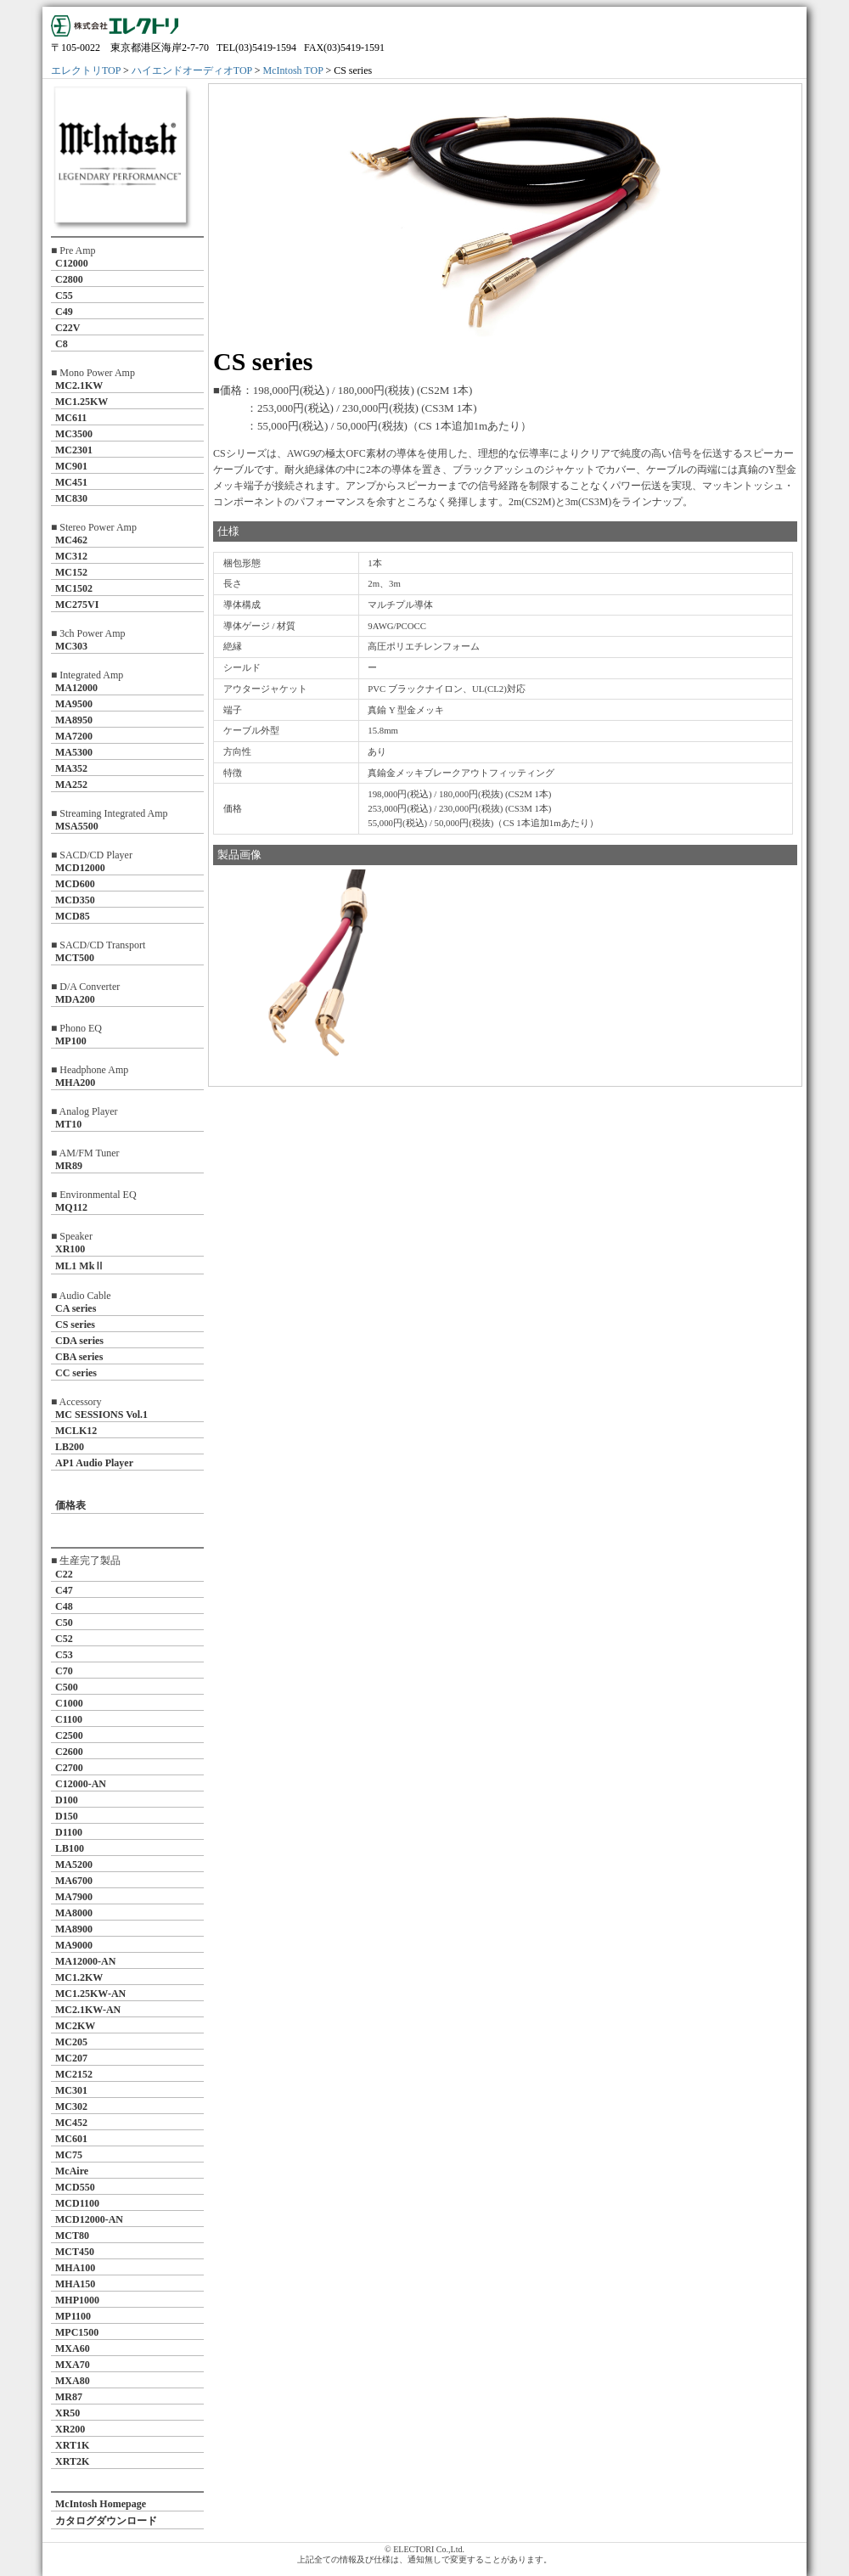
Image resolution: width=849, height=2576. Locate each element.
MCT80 (72, 2235)
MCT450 (74, 2252)
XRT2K (72, 2461)
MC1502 (74, 588)
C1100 (68, 1719)
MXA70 (72, 2365)
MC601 (71, 2139)
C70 (64, 1671)
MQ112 (71, 1207)
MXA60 (72, 2348)
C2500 (69, 1735)
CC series (76, 1373)
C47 (64, 1590)
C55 (64, 295)
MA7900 (74, 1897)
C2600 (69, 1752)
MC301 (71, 2090)
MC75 (68, 2155)
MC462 (71, 540)
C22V (67, 328)
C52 (64, 1639)
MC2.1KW (79, 385)
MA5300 (74, 752)
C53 (64, 1655)
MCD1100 (77, 2203)
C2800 (69, 279)
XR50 (67, 2413)
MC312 (71, 556)
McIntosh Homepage (100, 2504)
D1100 (68, 1832)
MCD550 (75, 2187)
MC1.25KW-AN (90, 1993)
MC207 (71, 2058)
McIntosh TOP (293, 70)
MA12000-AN (85, 1961)
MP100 (71, 1041)
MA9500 (74, 704)
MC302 (71, 2106)
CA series (75, 1308)
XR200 (70, 2429)
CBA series (79, 1357)
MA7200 (74, 736)
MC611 (71, 418)
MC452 (71, 2123)
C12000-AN (80, 1784)
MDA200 (75, 999)
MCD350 (75, 900)
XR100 (70, 1249)
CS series (75, 1324)
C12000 (71, 263)
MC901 (71, 466)
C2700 (69, 1768)
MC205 (71, 2042)
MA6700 (74, 1881)
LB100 (69, 1848)
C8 (61, 344)
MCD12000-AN (89, 2219)
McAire (71, 2171)
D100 (66, 1800)
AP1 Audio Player (94, 1463)
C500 (66, 1687)
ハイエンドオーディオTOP (192, 70)
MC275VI (76, 604)
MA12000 (76, 688)
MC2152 (74, 2074)
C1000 (69, 1703)
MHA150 (75, 2284)
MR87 (68, 2397)
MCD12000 (80, 868)
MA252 (71, 784)
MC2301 (74, 450)
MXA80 (72, 2381)
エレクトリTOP (86, 70)
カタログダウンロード (106, 2521)
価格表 (70, 1505)
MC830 (71, 498)
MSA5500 (76, 826)
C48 (64, 1606)
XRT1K (72, 2445)
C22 (64, 1574)
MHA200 (75, 1082)
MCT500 (74, 958)
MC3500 (74, 434)
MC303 (71, 646)
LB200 (69, 1447)
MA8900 (74, 1929)
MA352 (71, 768)
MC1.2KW (79, 1977)
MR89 (68, 1166)
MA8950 (74, 720)
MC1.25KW (81, 402)
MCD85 (72, 916)
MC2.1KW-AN (88, 2010)
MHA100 (75, 2268)
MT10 (68, 1124)
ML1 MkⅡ (79, 1266)
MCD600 (75, 884)
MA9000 (74, 1945)
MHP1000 (77, 2300)
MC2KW (75, 2026)
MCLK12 (76, 1431)
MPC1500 (76, 2332)
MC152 (71, 572)
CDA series (79, 1341)
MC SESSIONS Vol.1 (101, 1414)
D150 (66, 1816)
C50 (64, 1622)
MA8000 (74, 1913)
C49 (64, 312)
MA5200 (74, 1864)
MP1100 (73, 2316)
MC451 (71, 482)
